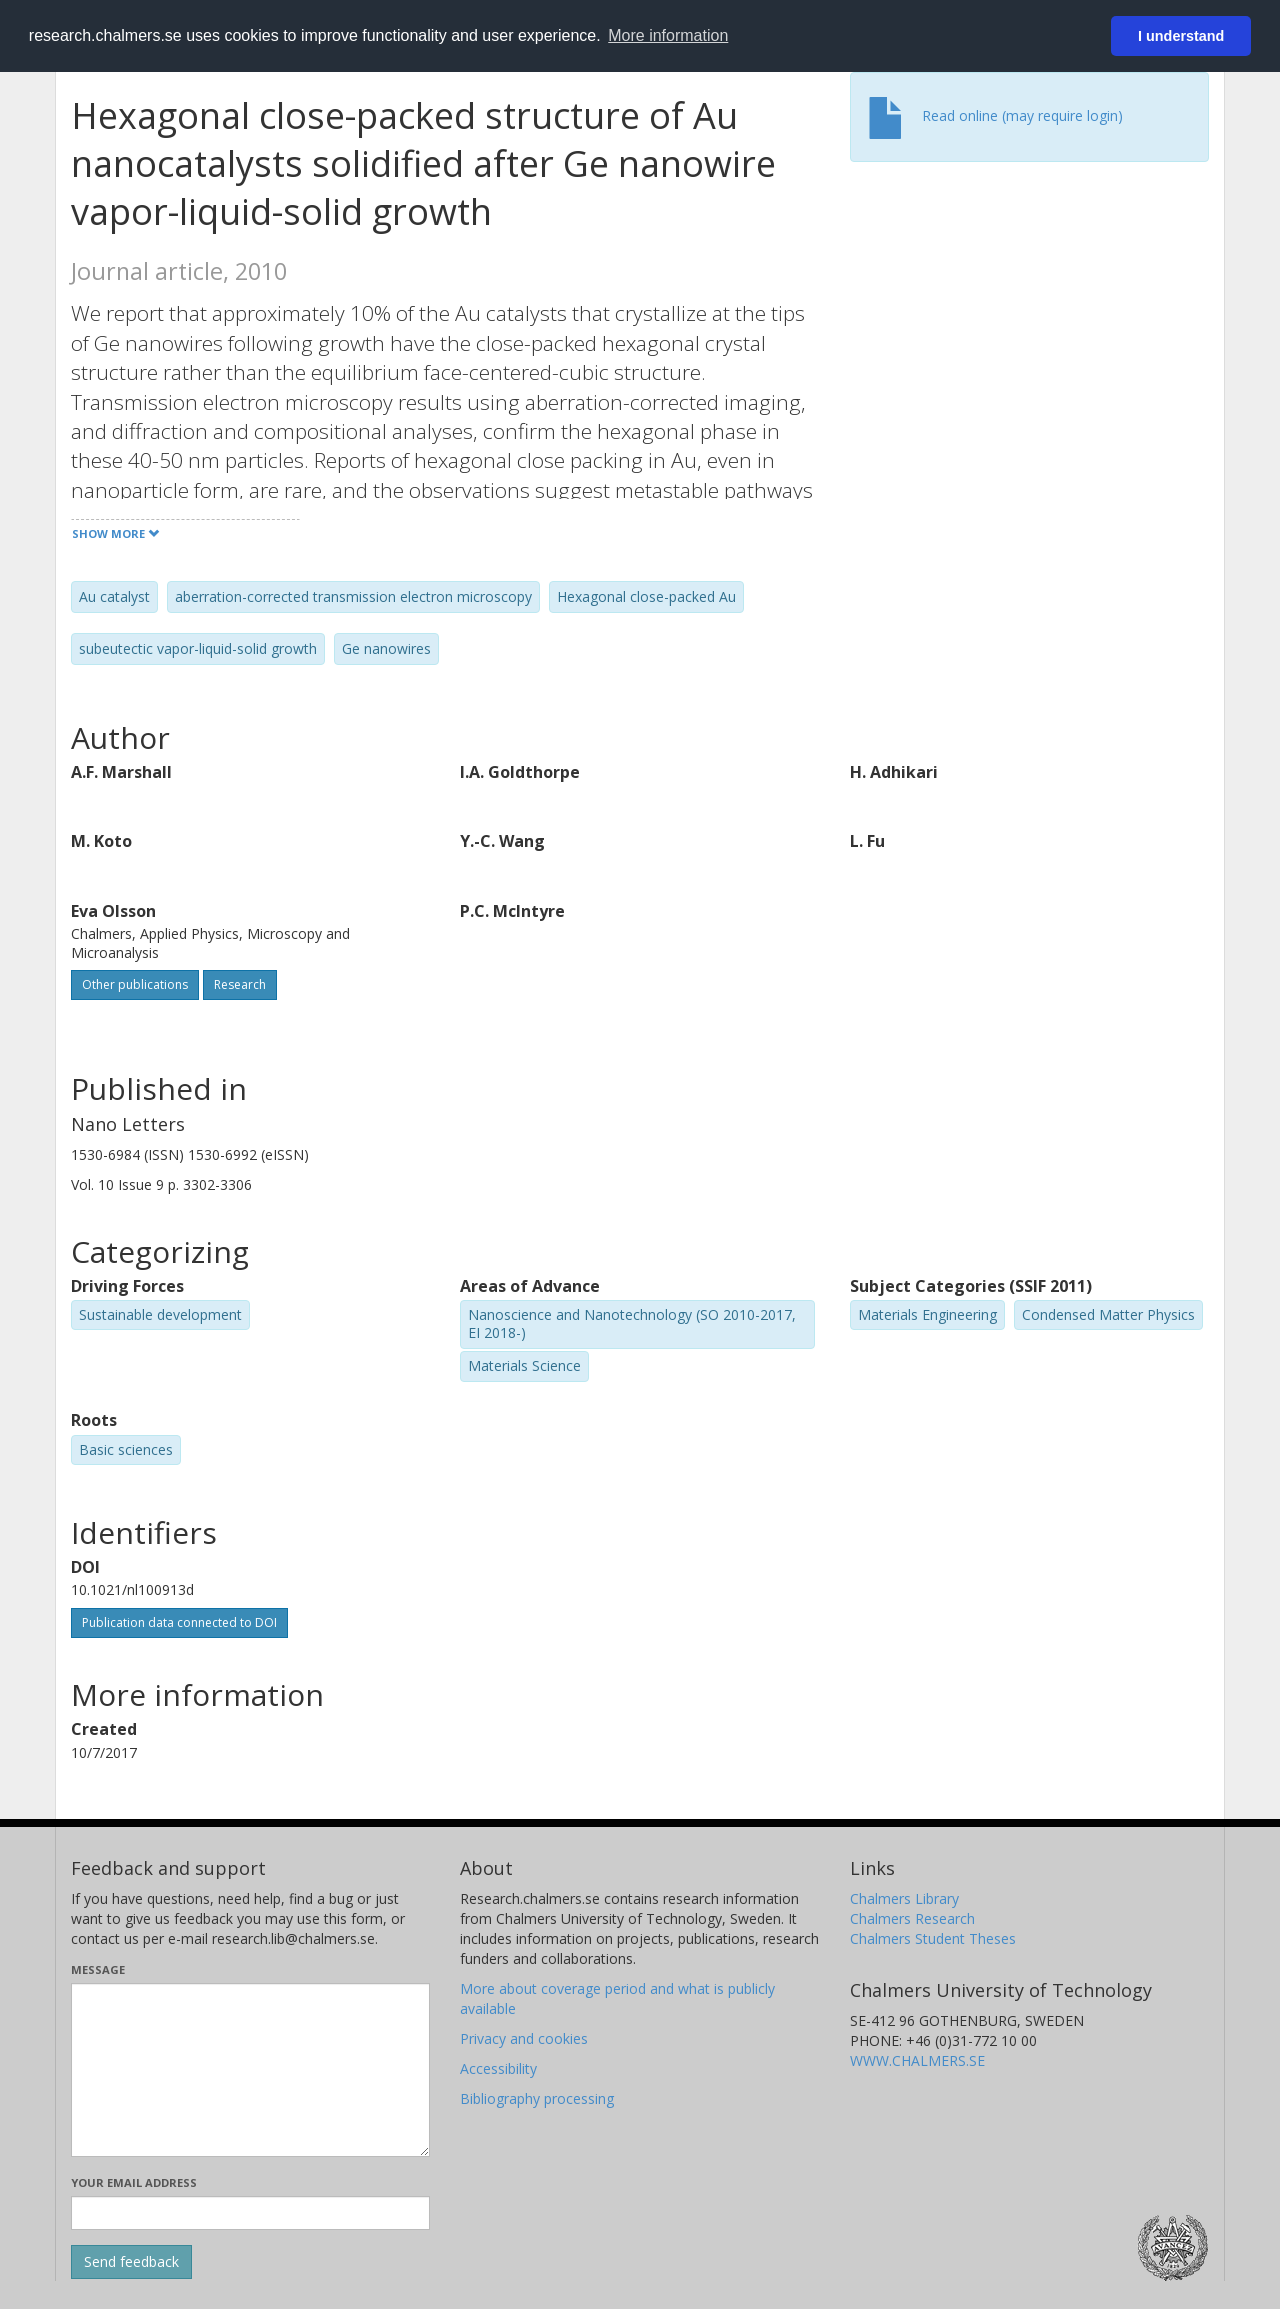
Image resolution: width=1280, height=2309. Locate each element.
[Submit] (131, 2262)
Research (240, 984)
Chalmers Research (912, 1918)
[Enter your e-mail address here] (250, 2213)
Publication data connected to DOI (179, 1622)
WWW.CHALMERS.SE (917, 2060)
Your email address (134, 2182)
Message (98, 1969)
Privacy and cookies (524, 2038)
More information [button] (668, 35)
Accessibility (498, 2068)
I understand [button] (1181, 36)
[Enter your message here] (250, 2070)
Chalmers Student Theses (933, 1938)
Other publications (135, 984)
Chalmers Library (904, 1898)
